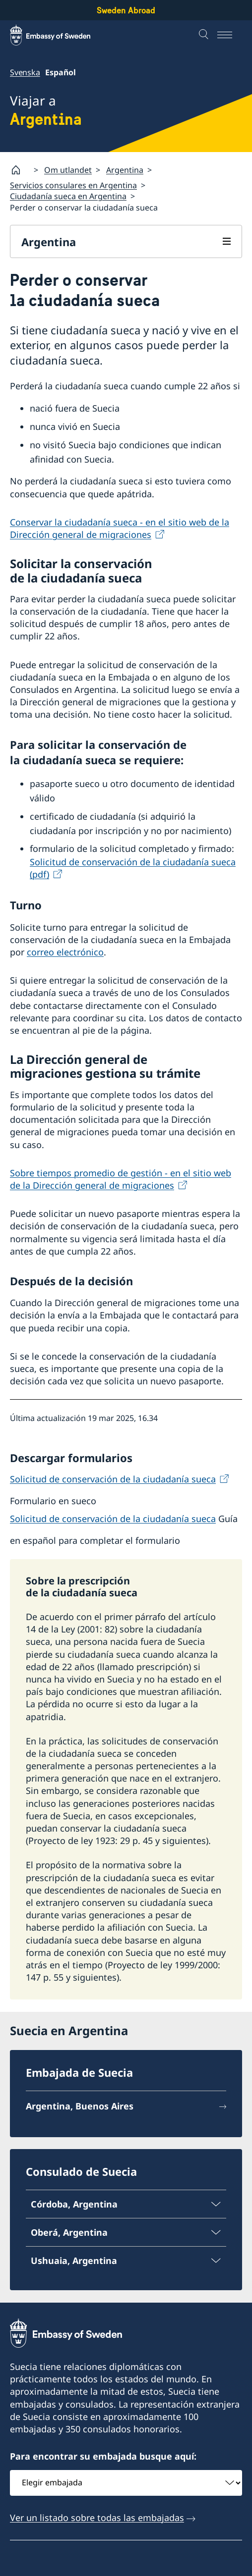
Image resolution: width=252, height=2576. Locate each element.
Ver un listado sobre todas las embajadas (97, 2517)
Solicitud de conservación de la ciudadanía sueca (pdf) (133, 868)
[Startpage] (20, 170)
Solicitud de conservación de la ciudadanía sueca (113, 1479)
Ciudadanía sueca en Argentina (68, 196)
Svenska (25, 72)
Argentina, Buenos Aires (79, 2106)
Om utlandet (68, 169)
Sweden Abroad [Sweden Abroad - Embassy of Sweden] (126, 10)
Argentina (124, 169)
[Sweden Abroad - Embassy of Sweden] (59, 35)
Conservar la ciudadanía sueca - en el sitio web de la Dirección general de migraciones (119, 528)
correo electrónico (65, 952)
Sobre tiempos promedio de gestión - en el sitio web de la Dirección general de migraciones (120, 1179)
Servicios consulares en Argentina (73, 185)
